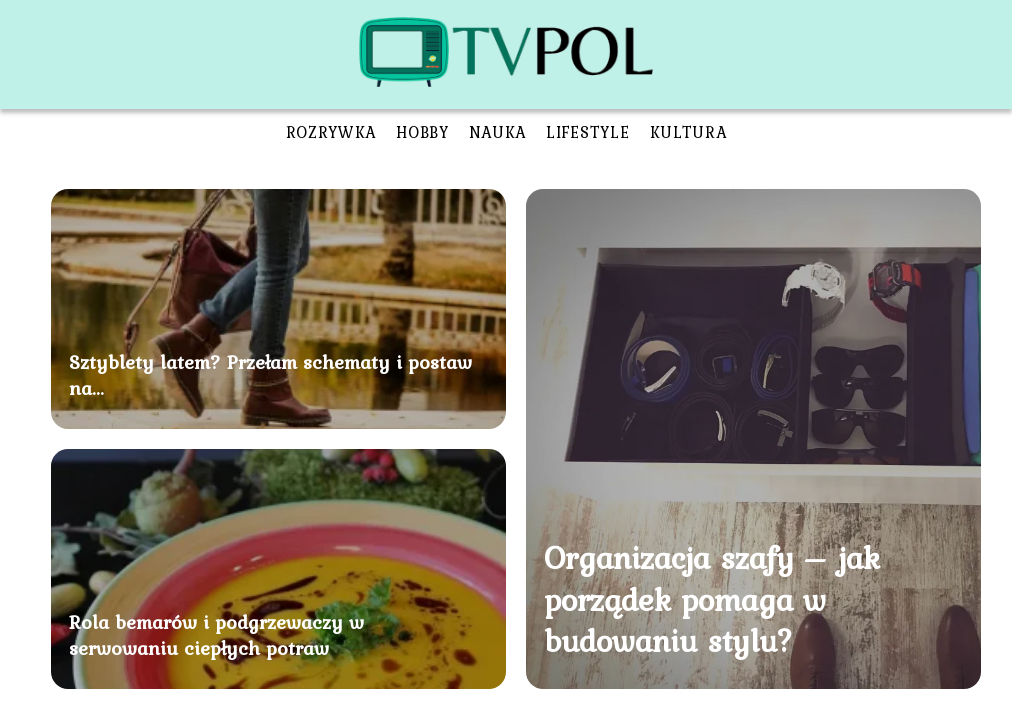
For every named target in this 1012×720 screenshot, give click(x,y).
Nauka (498, 132)
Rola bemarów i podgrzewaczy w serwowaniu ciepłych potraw (216, 635)
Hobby (422, 132)
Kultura (688, 132)
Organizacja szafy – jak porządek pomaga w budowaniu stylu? (712, 599)
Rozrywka (331, 132)
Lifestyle (587, 132)
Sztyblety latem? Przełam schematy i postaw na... (270, 375)
